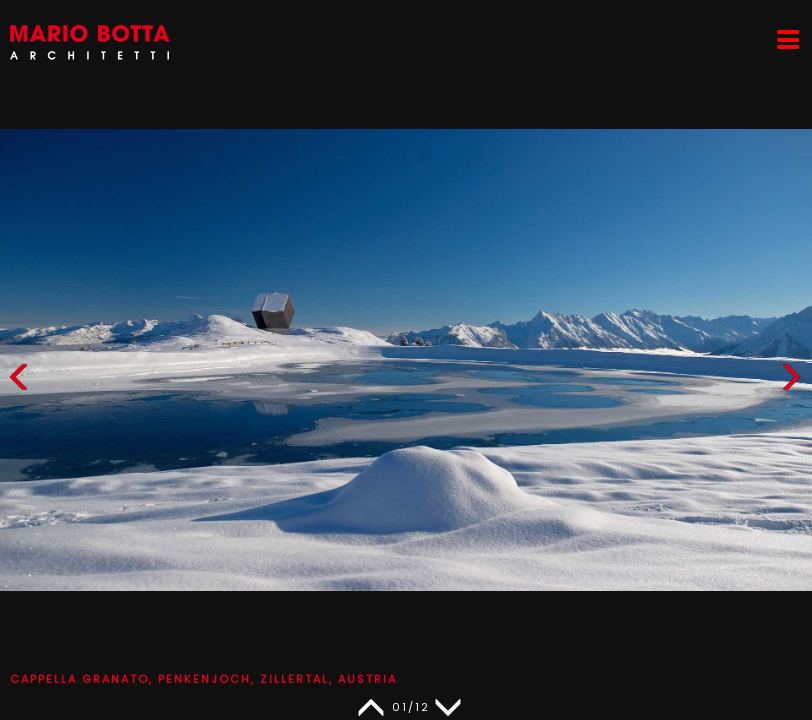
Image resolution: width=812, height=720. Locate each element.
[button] (791, 381)
